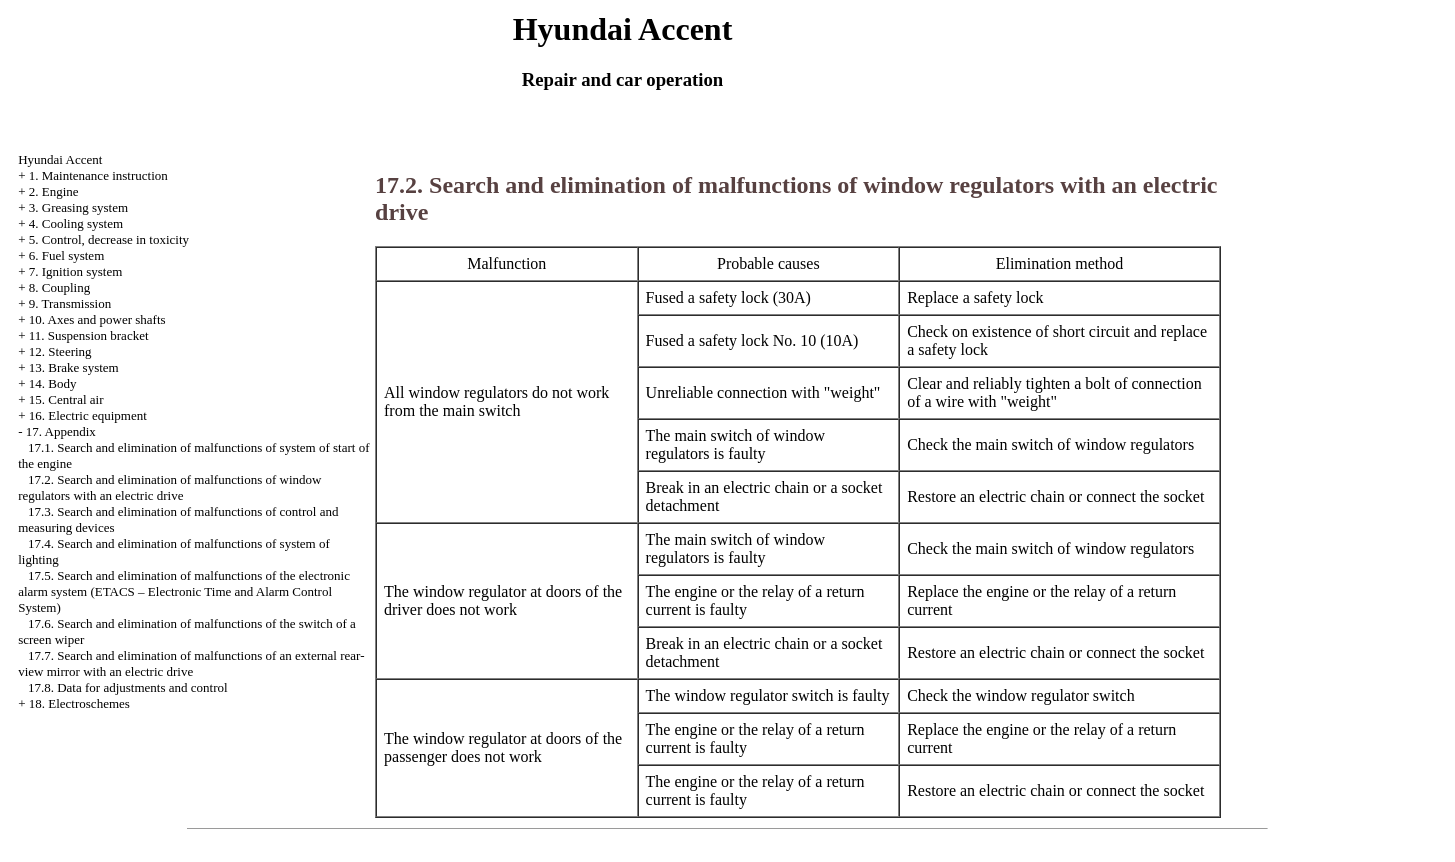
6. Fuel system (66, 255)
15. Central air (66, 399)
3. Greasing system (78, 207)
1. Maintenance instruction (98, 175)
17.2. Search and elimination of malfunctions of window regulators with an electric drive (169, 487)
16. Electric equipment (88, 415)
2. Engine (54, 191)
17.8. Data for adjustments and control (128, 687)
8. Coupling (59, 287)
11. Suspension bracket (89, 335)
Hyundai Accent (60, 159)
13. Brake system (74, 367)
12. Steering (60, 351)
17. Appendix (61, 431)
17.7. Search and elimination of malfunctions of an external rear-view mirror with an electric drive (191, 663)
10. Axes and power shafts (97, 319)
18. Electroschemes (79, 703)
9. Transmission (70, 303)
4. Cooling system (76, 223)
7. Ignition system (76, 271)
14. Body (53, 383)
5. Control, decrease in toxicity (109, 239)
